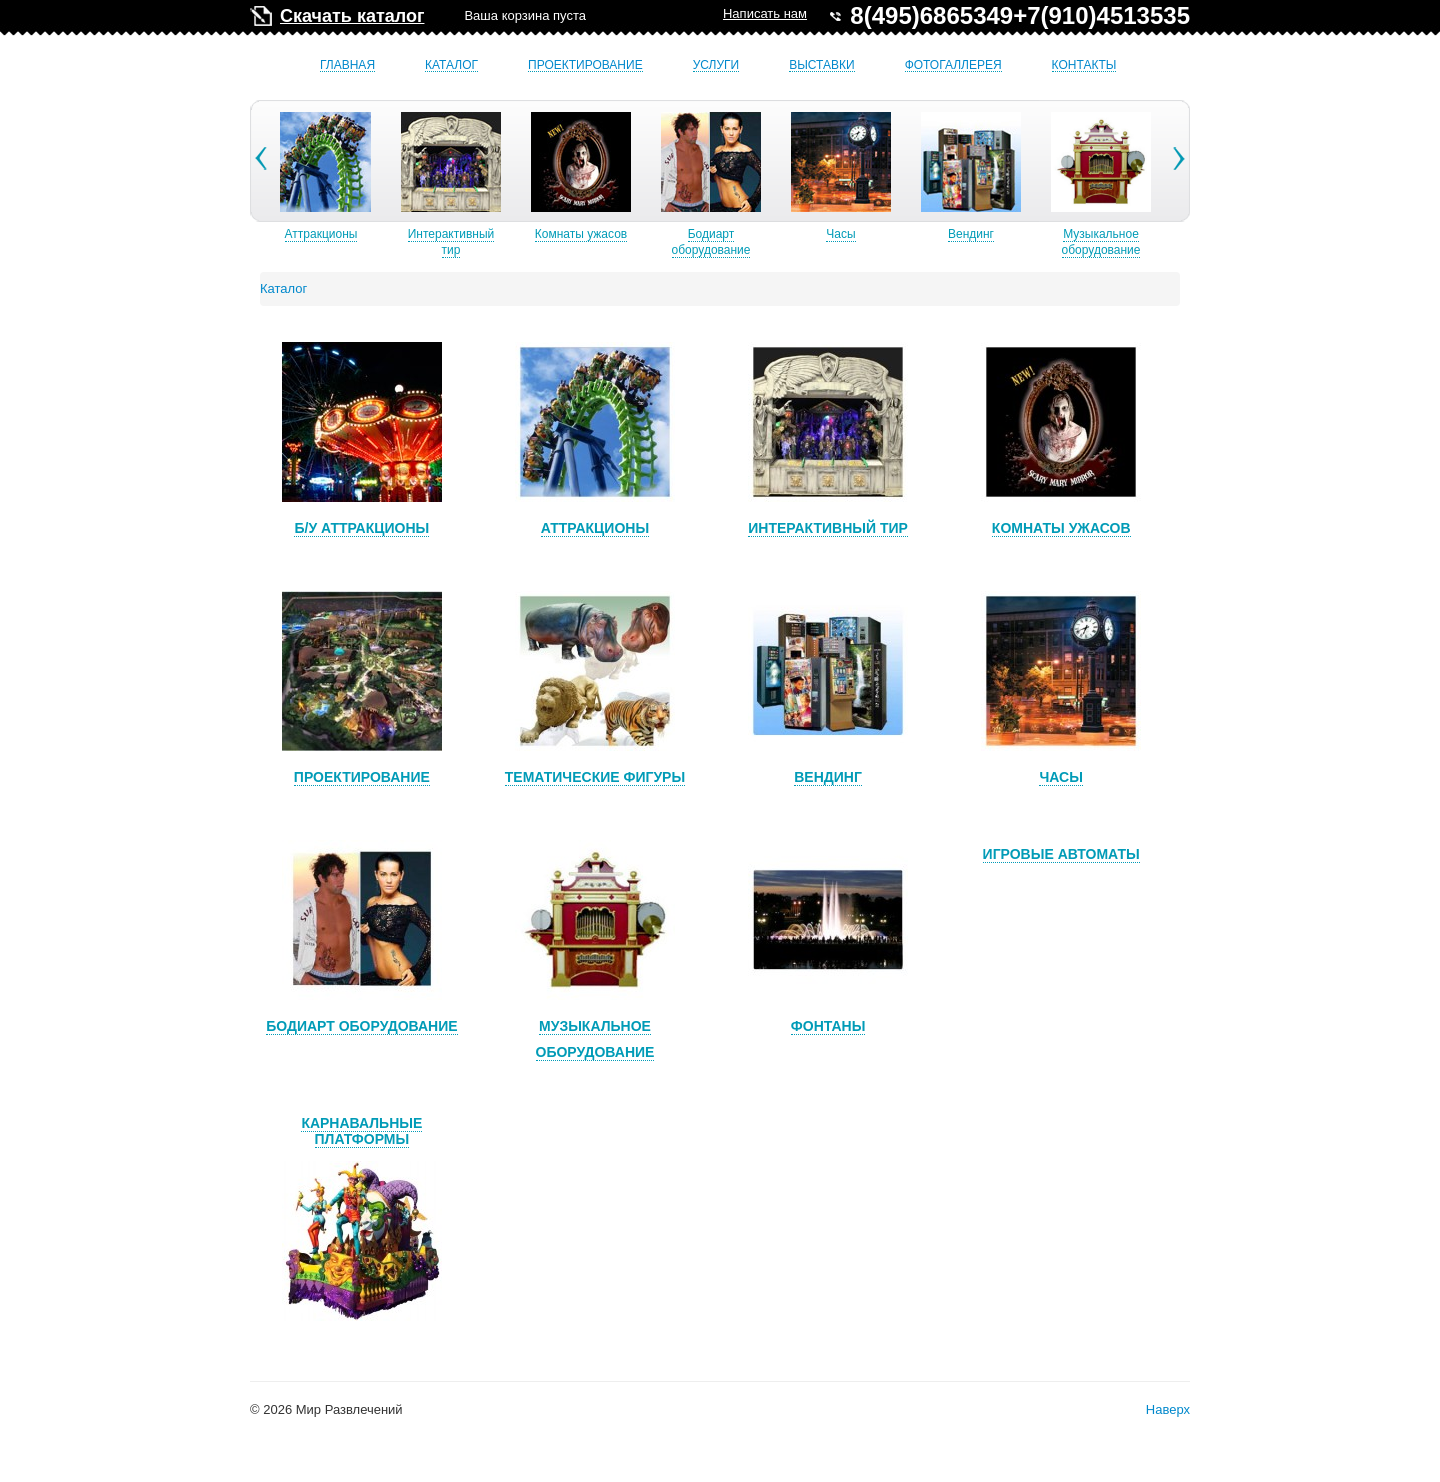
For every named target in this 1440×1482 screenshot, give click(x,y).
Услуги (716, 65)
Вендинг (972, 234)
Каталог (451, 65)
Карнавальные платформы (361, 1131)
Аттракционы (322, 234)
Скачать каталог (352, 16)
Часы (841, 234)
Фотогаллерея (953, 65)
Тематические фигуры (595, 777)
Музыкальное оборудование (1102, 242)
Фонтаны (828, 1026)
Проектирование (585, 65)
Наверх (1168, 1409)
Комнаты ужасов (582, 234)
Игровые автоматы (1061, 854)
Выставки (821, 65)
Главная (347, 65)
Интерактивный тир (452, 242)
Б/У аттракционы (361, 528)
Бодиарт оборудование (712, 242)
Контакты (1084, 65)
